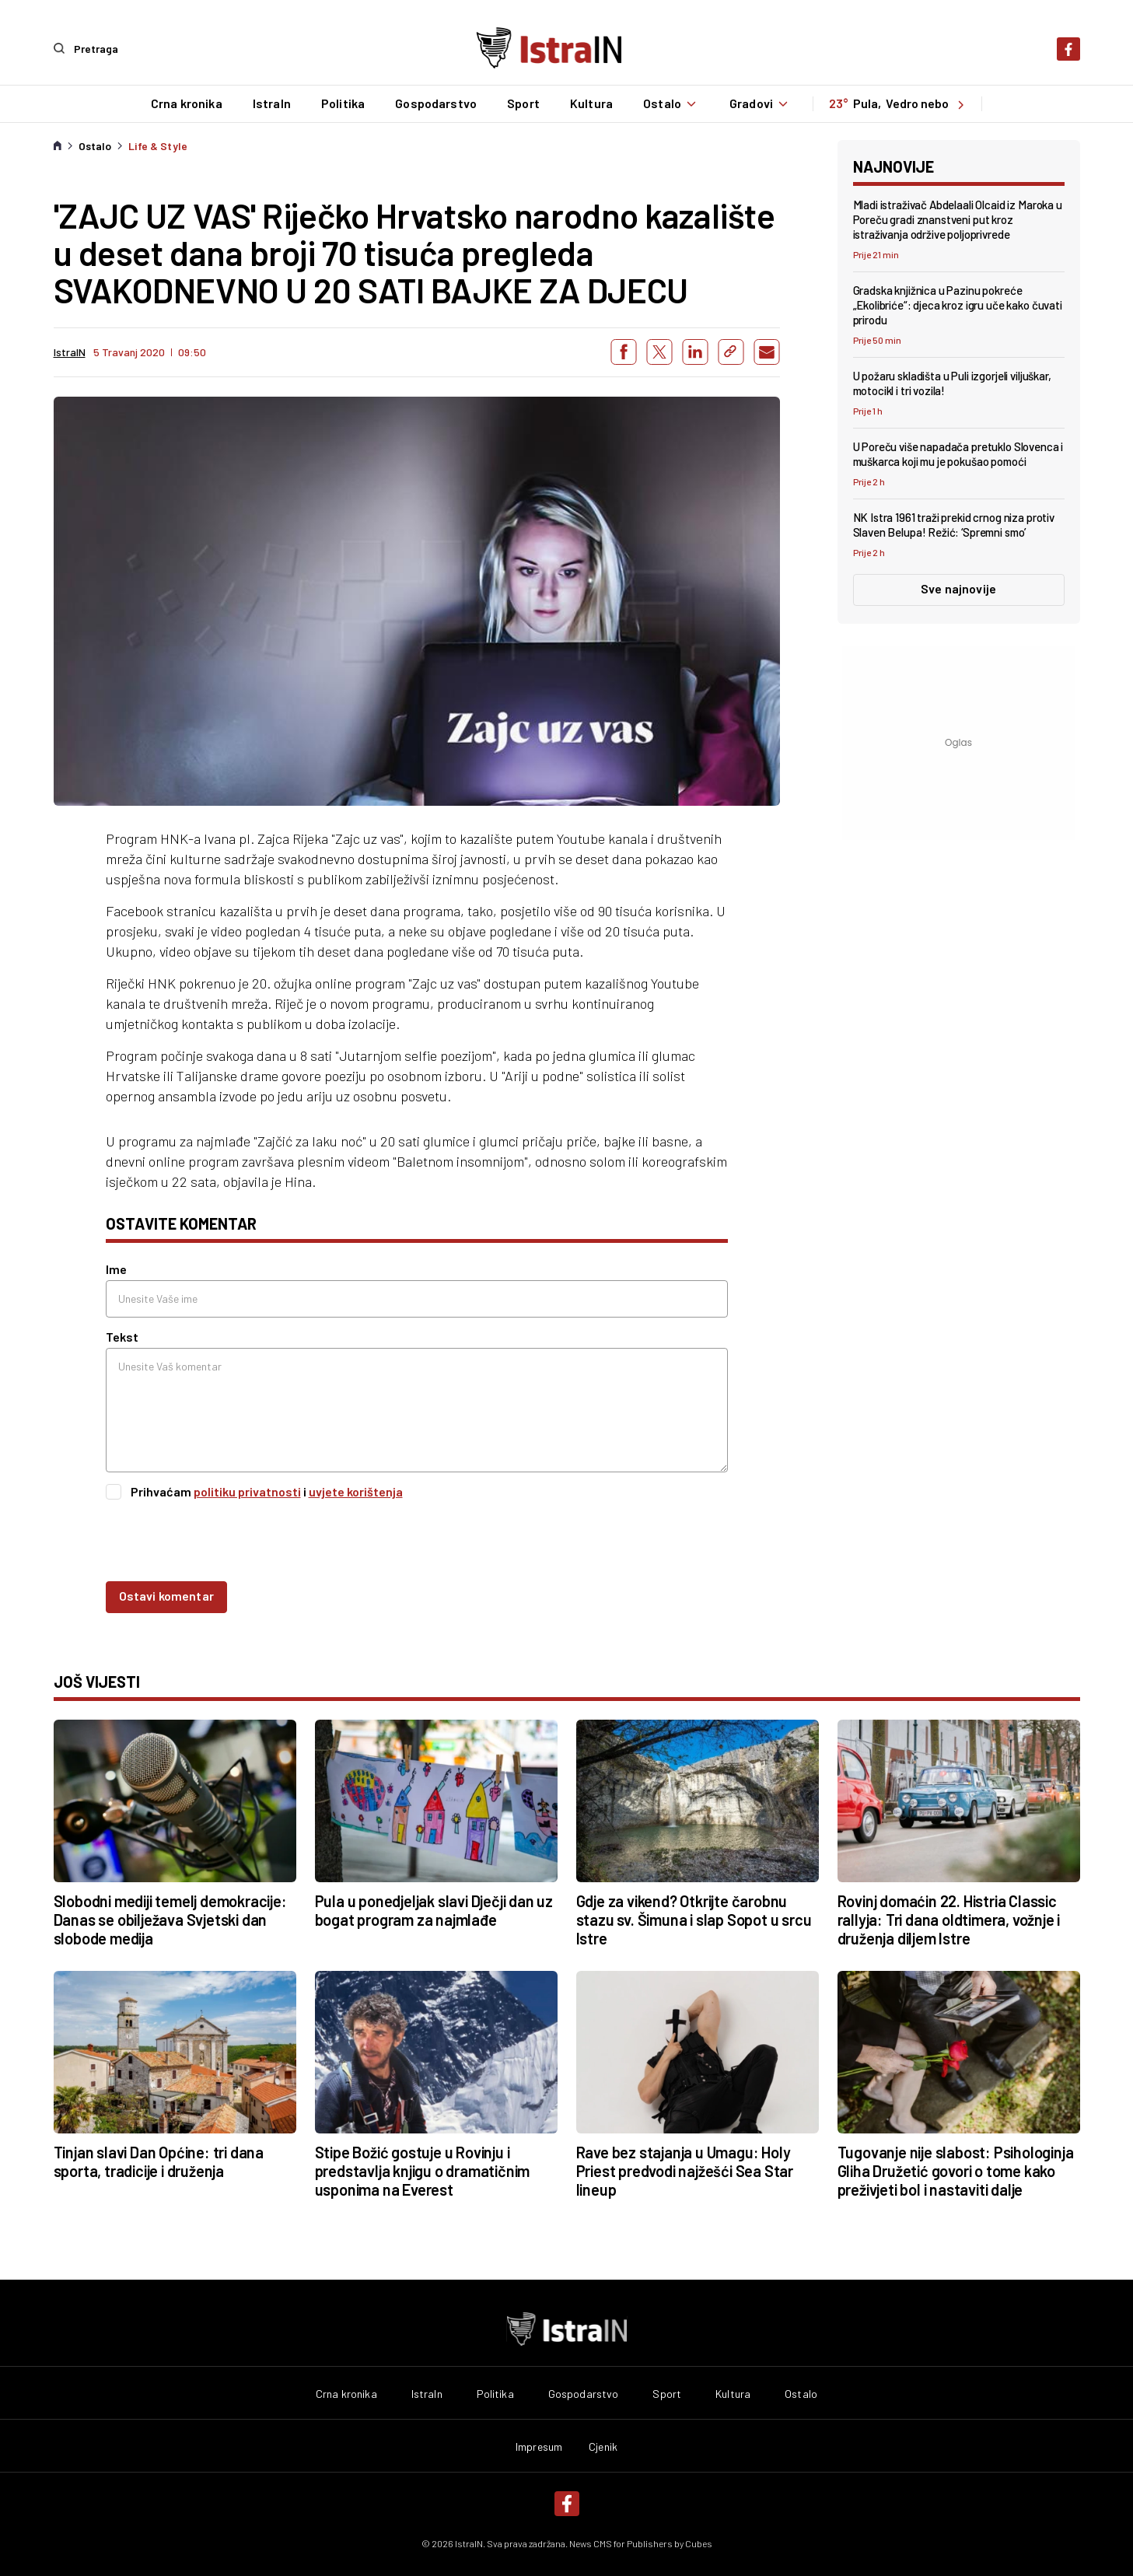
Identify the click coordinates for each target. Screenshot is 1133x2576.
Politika (342, 103)
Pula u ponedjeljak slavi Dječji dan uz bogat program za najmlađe (434, 1909)
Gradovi (760, 103)
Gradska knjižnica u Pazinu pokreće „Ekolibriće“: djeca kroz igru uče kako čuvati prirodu (957, 304)
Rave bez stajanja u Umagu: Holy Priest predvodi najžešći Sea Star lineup (684, 2170)
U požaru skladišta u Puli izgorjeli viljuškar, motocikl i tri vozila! (952, 383)
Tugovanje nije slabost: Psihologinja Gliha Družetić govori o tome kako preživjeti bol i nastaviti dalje (956, 2170)
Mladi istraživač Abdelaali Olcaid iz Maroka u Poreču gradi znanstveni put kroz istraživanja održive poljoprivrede (957, 218)
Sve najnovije (958, 587)
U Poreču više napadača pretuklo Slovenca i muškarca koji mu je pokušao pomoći (958, 453)
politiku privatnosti (247, 1491)
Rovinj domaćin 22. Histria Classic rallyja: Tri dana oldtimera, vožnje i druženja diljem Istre (949, 1919)
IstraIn (271, 103)
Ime (116, 1269)
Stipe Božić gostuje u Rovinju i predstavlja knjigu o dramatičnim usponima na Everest (422, 2170)
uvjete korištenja (356, 1491)
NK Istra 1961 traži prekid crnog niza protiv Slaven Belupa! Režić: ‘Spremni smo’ (953, 524)
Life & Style (157, 145)
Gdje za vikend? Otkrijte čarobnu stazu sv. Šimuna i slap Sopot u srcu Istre (694, 1919)
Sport (522, 103)
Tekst (122, 1336)
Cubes (698, 2542)
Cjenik (603, 2446)
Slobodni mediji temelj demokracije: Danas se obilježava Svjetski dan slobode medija (170, 1919)
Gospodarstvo (435, 103)
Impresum (539, 2446)
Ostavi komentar (166, 1594)
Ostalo (670, 103)
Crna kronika (186, 103)
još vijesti (97, 1680)
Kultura (590, 103)
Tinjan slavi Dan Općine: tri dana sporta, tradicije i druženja (159, 2160)
